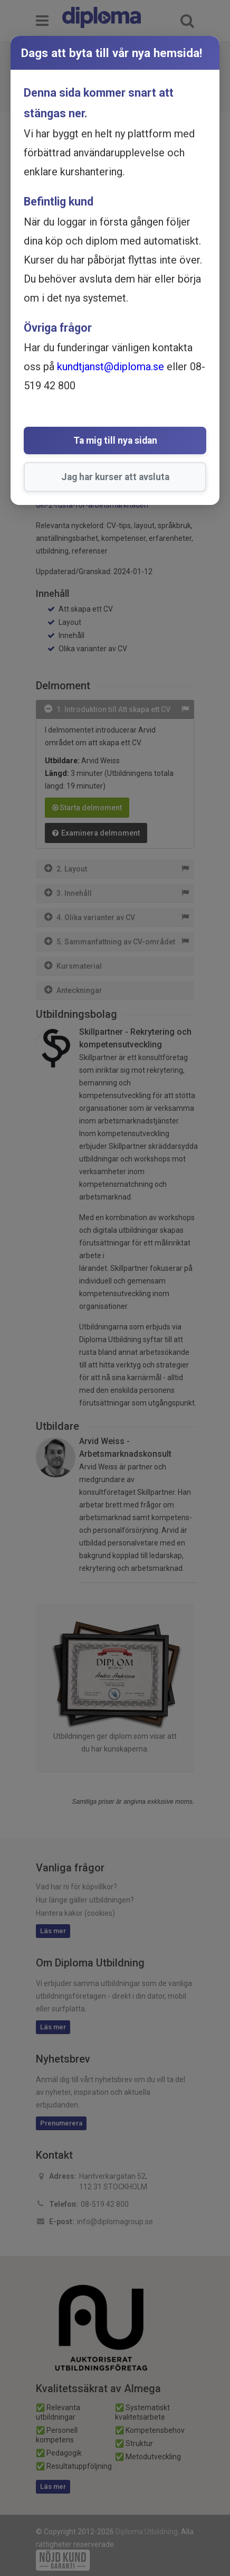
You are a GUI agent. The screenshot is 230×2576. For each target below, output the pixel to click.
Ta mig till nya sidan (115, 440)
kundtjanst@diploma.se (110, 366)
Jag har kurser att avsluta (115, 477)
